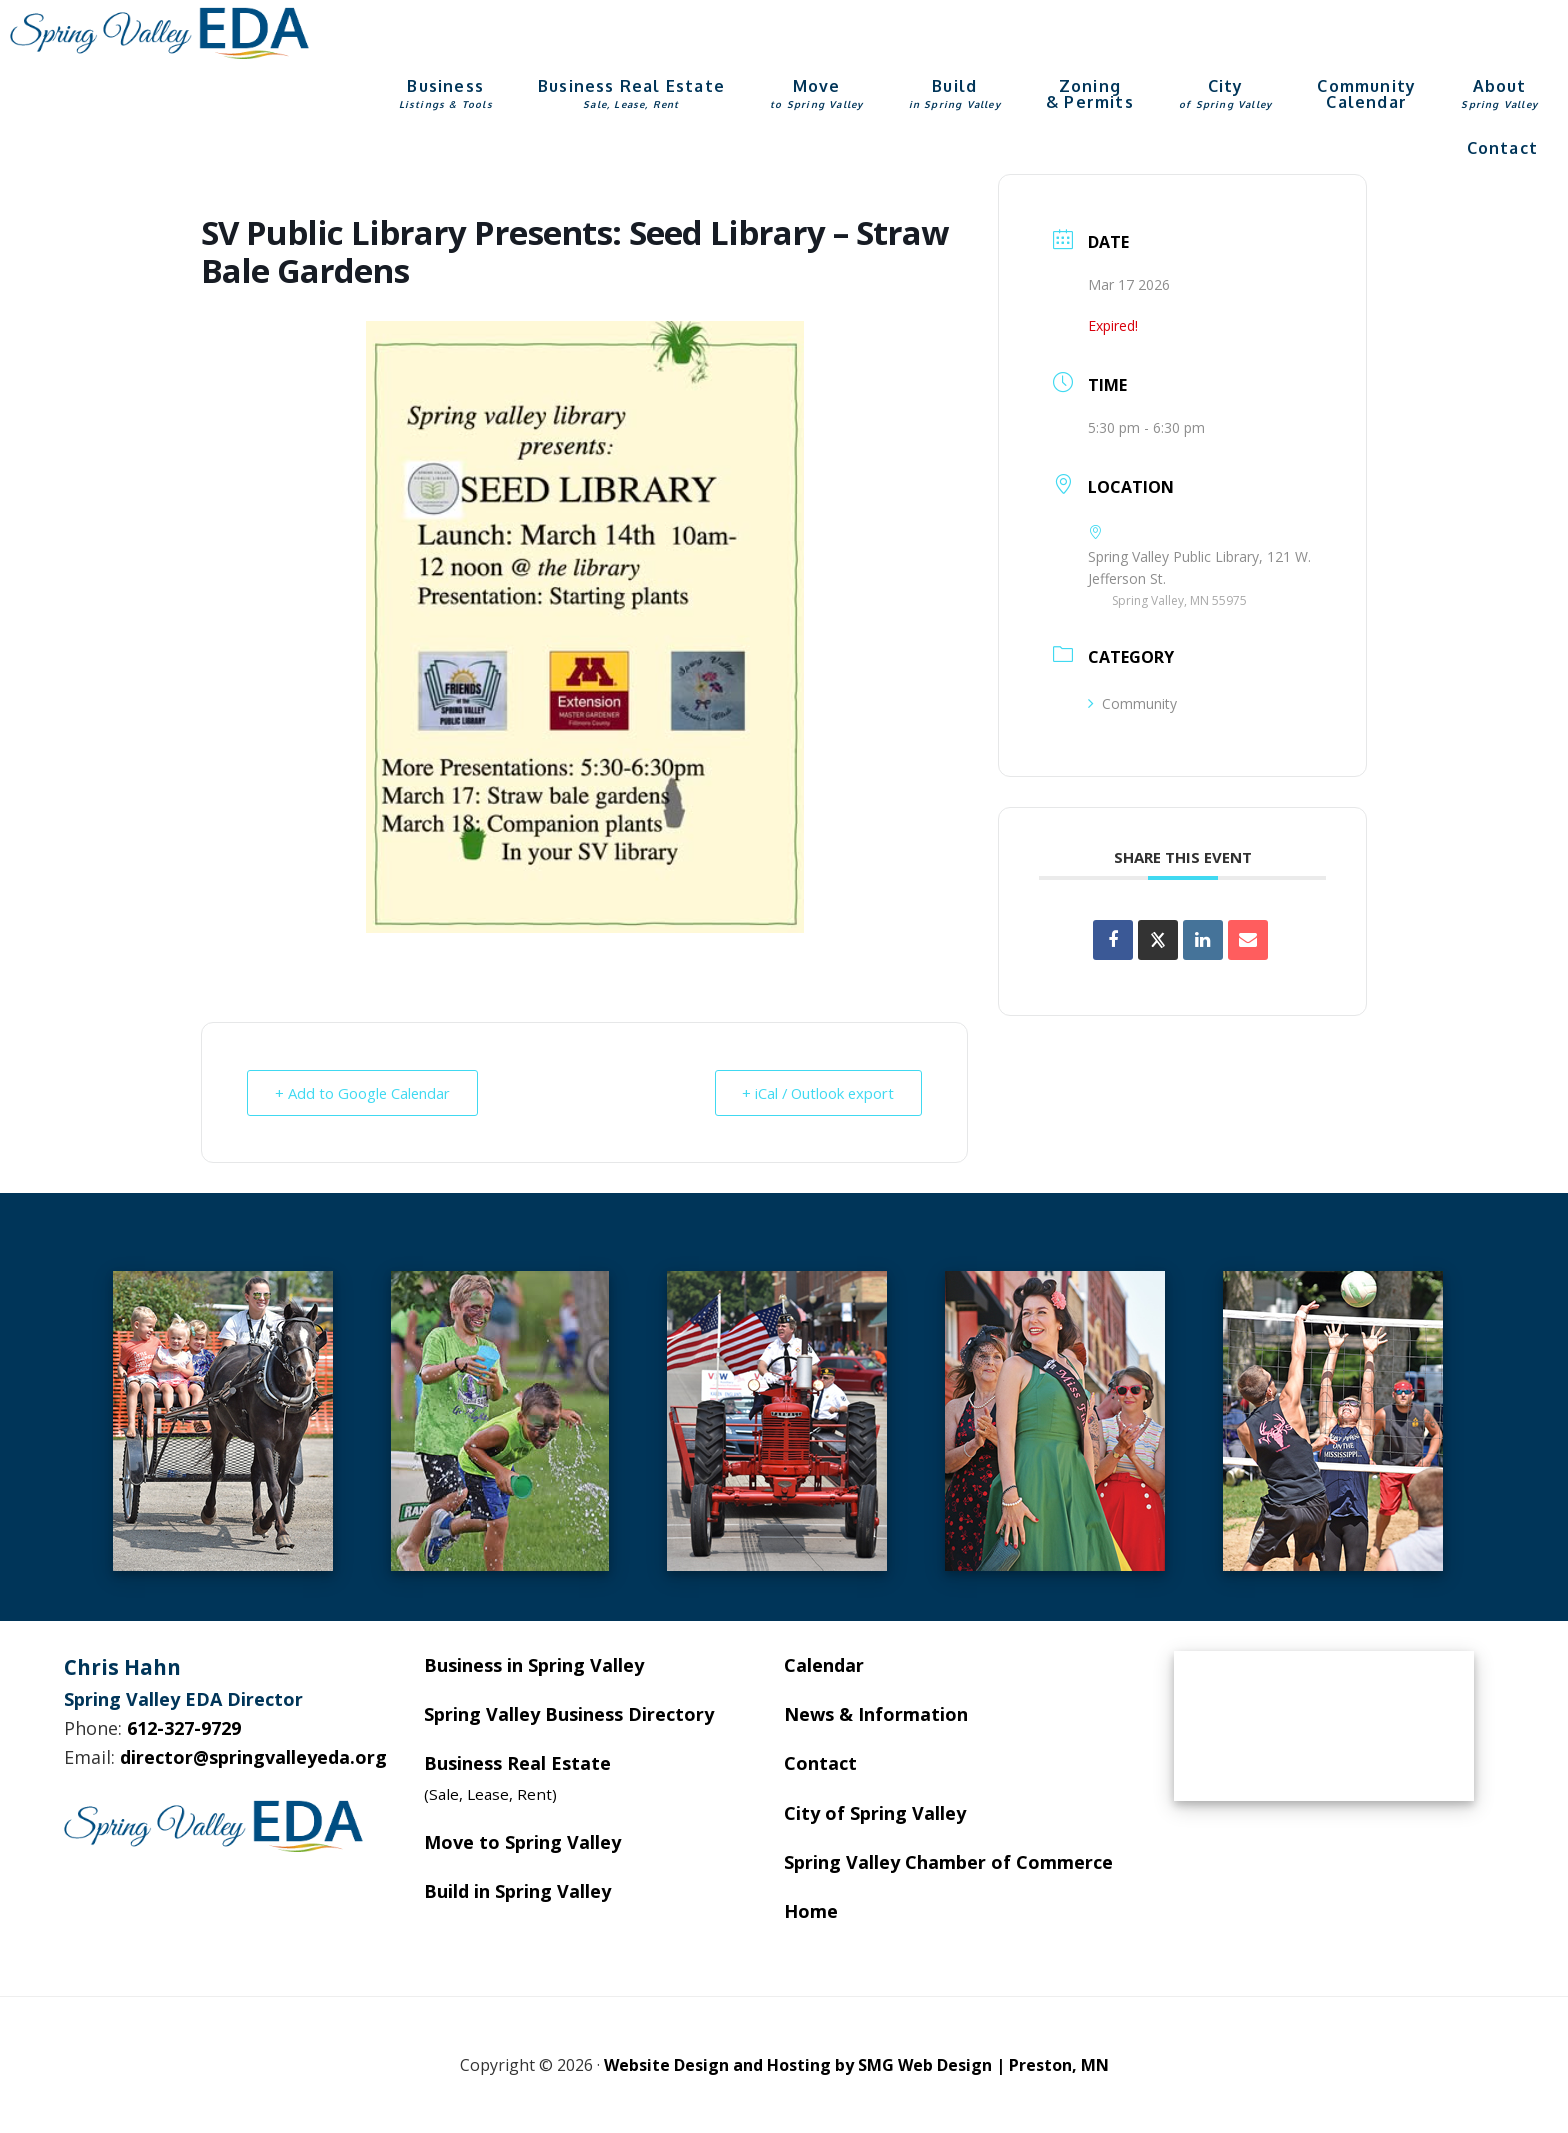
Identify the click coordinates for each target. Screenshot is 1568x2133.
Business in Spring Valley (534, 1665)
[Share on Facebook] (1113, 940)
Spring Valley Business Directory (569, 1714)
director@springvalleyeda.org (253, 1757)
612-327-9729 (184, 1728)
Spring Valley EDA (160, 33)
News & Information (876, 1714)
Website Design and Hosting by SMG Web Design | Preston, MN (856, 2065)
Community (1132, 703)
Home (811, 1911)
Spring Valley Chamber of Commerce (948, 1862)
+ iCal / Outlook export (815, 1093)
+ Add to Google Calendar (364, 1093)
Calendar (824, 1665)
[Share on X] (1158, 940)
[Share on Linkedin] (1203, 940)
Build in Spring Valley (517, 1891)
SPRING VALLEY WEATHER (1324, 1726)
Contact (820, 1763)
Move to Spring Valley (522, 1842)
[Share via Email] (1248, 940)
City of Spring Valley (875, 1813)
